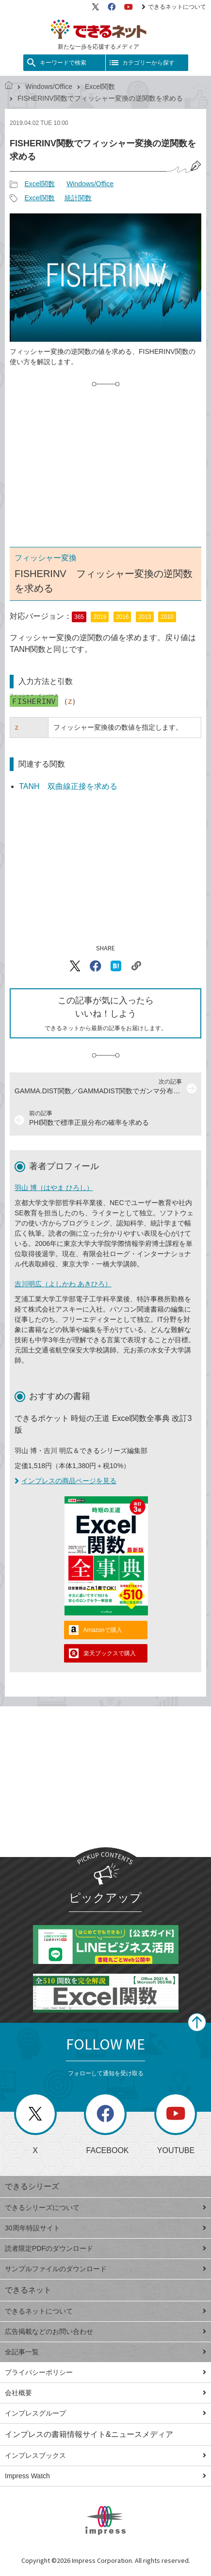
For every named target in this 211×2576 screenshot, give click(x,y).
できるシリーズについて (105, 2207)
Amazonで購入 (102, 1630)
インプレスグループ (105, 2413)
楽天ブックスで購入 (109, 1653)
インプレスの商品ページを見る (65, 1481)
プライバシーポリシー (105, 2372)
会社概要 (105, 2393)
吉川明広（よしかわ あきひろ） (63, 1284)
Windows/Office (48, 86)
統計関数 (78, 198)
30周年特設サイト (105, 2228)
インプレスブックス (105, 2455)
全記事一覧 (105, 2352)
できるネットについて (174, 6)
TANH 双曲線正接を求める (68, 786)
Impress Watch (105, 2476)
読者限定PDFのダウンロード (105, 2248)
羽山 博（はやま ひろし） (54, 1188)
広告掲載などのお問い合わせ (105, 2331)
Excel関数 (100, 86)
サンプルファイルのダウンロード (105, 2269)
